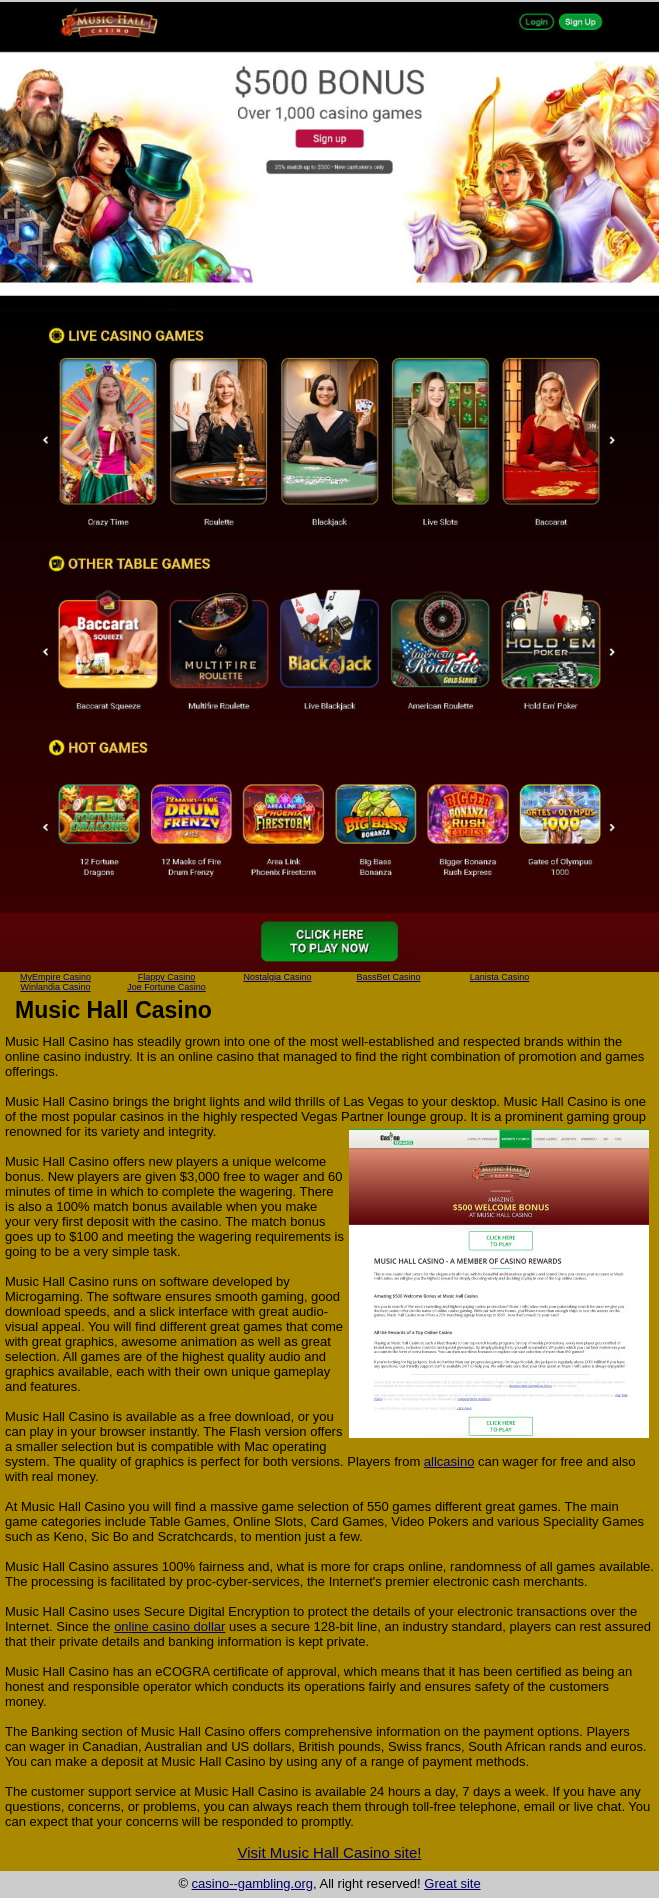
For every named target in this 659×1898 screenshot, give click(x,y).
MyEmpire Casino (55, 977)
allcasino (449, 1461)
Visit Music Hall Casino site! (330, 1852)
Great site (452, 1883)
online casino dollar (169, 1626)
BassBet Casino (388, 977)
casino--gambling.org (252, 1883)
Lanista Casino (500, 977)
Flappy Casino (167, 977)
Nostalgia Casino (277, 977)
